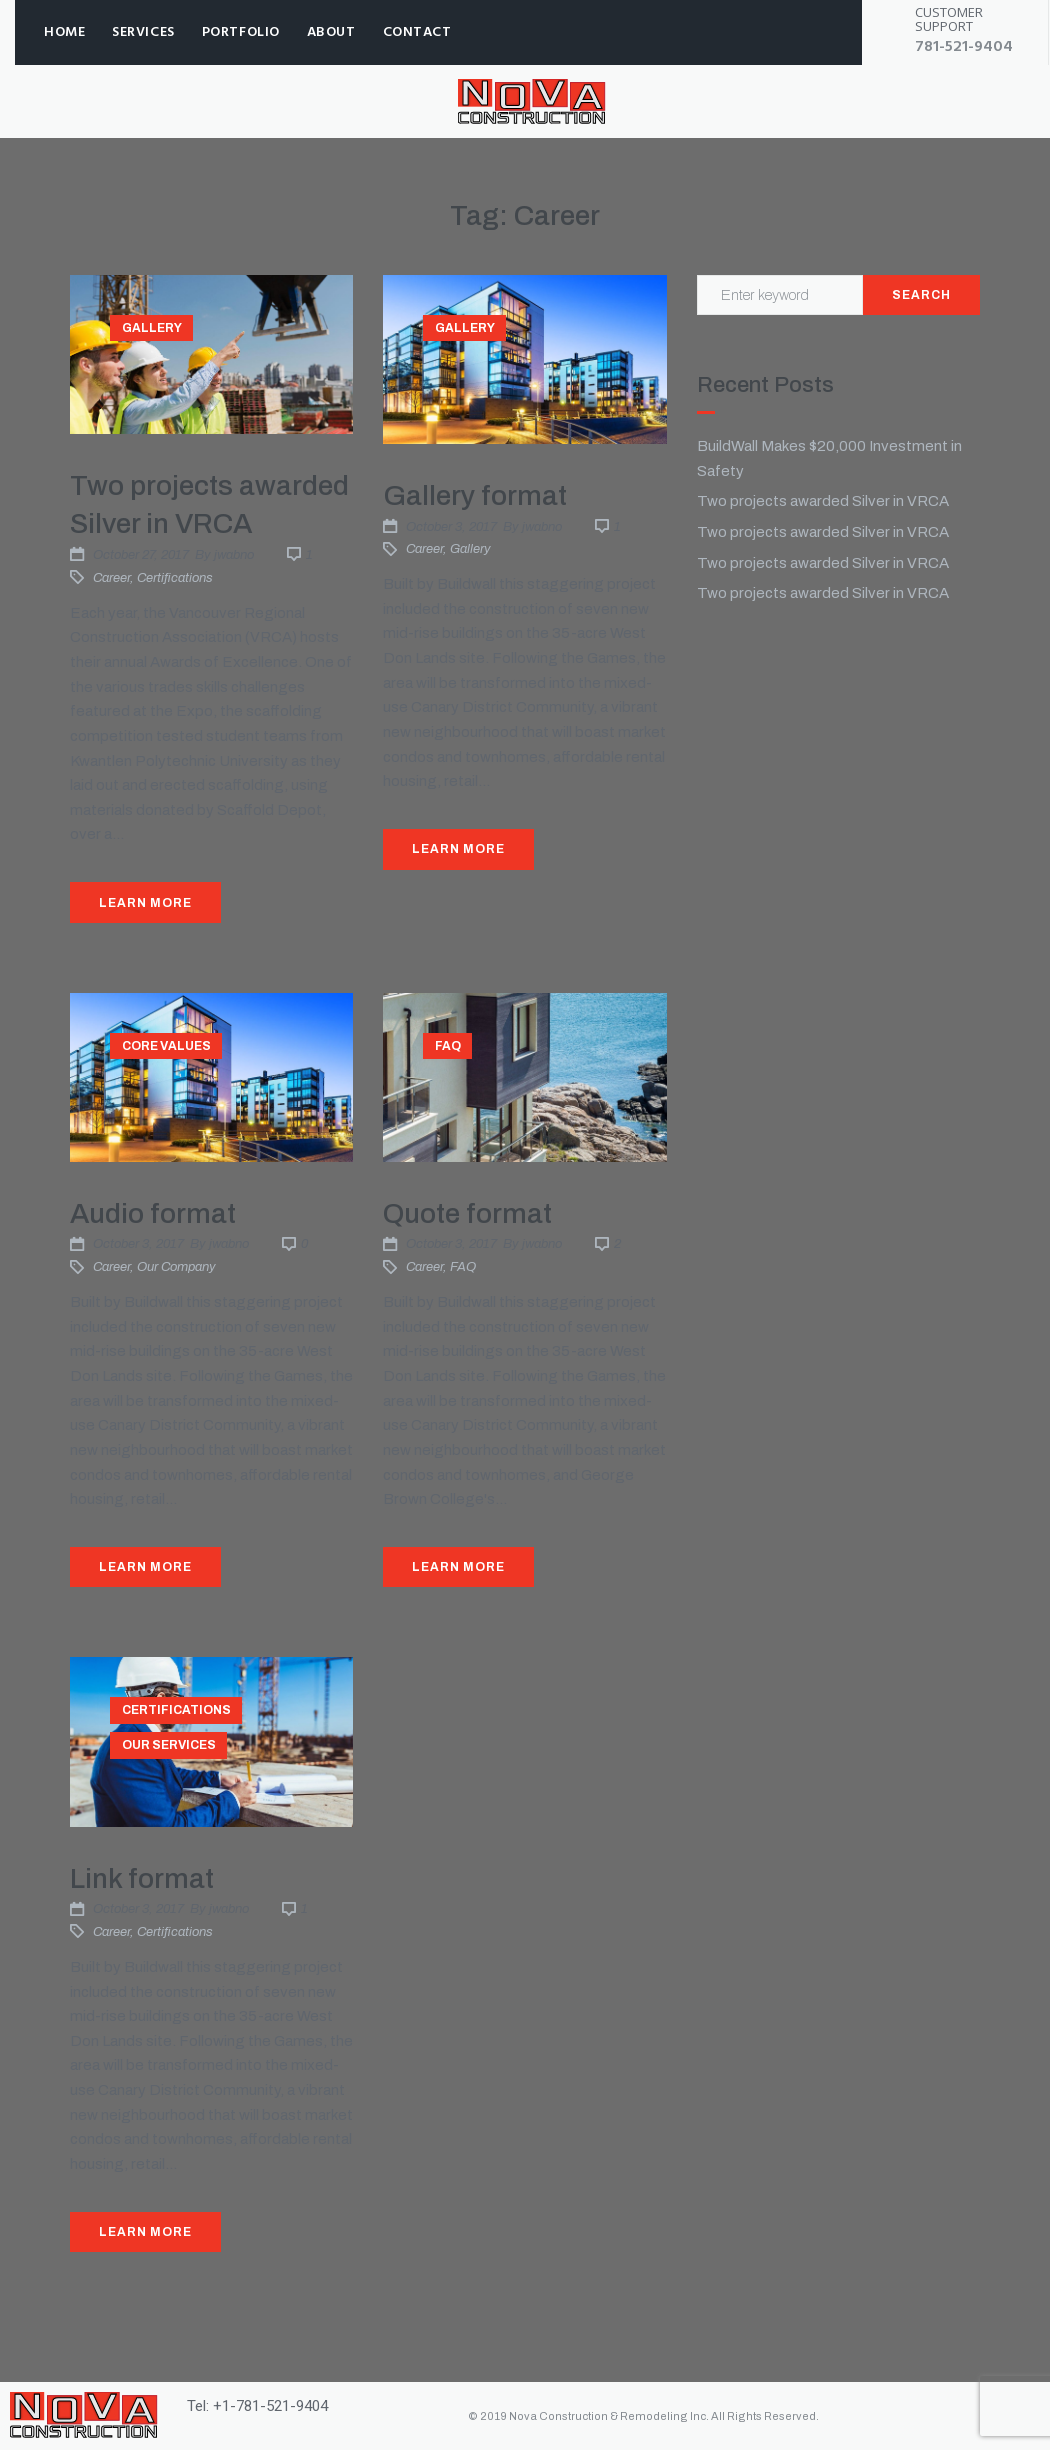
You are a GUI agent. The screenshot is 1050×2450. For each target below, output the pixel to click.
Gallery (152, 328)
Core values (166, 1046)
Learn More (145, 903)
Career (111, 578)
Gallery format (475, 495)
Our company (176, 1267)
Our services (169, 1745)
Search (921, 295)
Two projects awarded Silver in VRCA (823, 501)
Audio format (153, 1213)
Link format (142, 1878)
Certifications (175, 578)
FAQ (448, 1046)
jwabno (234, 555)
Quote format (467, 1213)
